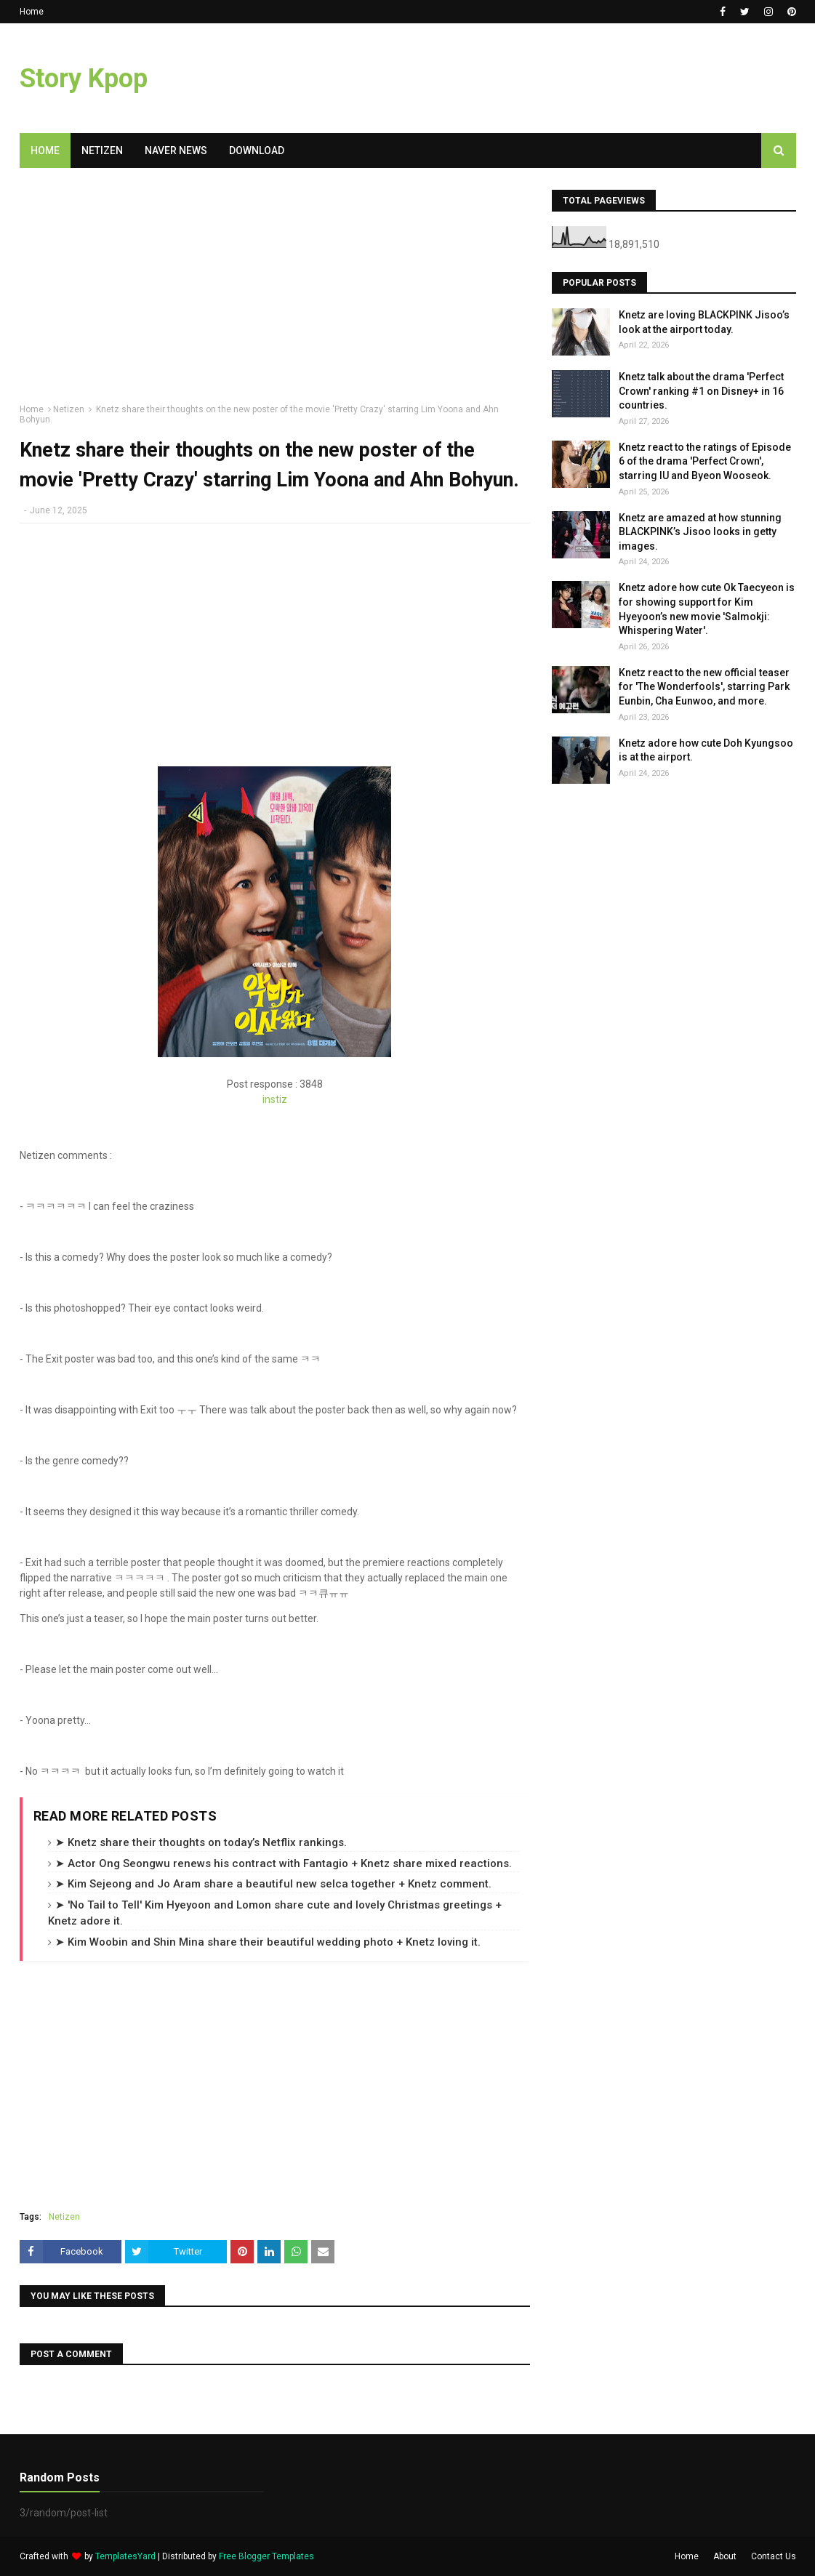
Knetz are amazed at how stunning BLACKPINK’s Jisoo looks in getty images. (700, 532)
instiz (274, 1099)
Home (32, 12)
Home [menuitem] (45, 150)
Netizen (68, 409)
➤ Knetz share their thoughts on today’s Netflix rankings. (201, 1842)
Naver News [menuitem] (176, 150)
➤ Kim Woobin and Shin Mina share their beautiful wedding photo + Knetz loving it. (268, 1942)
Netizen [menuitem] (102, 150)
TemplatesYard (125, 2556)
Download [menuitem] (256, 150)
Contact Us (773, 2556)
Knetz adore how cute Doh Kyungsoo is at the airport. (706, 750)
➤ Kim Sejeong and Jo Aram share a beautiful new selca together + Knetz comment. (273, 1883)
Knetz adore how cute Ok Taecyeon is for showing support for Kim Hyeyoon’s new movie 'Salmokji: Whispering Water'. (707, 609)
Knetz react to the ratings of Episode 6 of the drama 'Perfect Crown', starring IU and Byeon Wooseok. (705, 461)
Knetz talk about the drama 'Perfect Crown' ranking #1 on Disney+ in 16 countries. (701, 391)
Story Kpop (84, 78)
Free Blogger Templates (266, 2556)
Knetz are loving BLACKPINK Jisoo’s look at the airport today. (704, 322)
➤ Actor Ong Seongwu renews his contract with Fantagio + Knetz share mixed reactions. (283, 1863)
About (724, 2556)
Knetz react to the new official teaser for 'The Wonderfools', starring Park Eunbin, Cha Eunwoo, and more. (704, 687)
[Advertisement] (275, 291)
